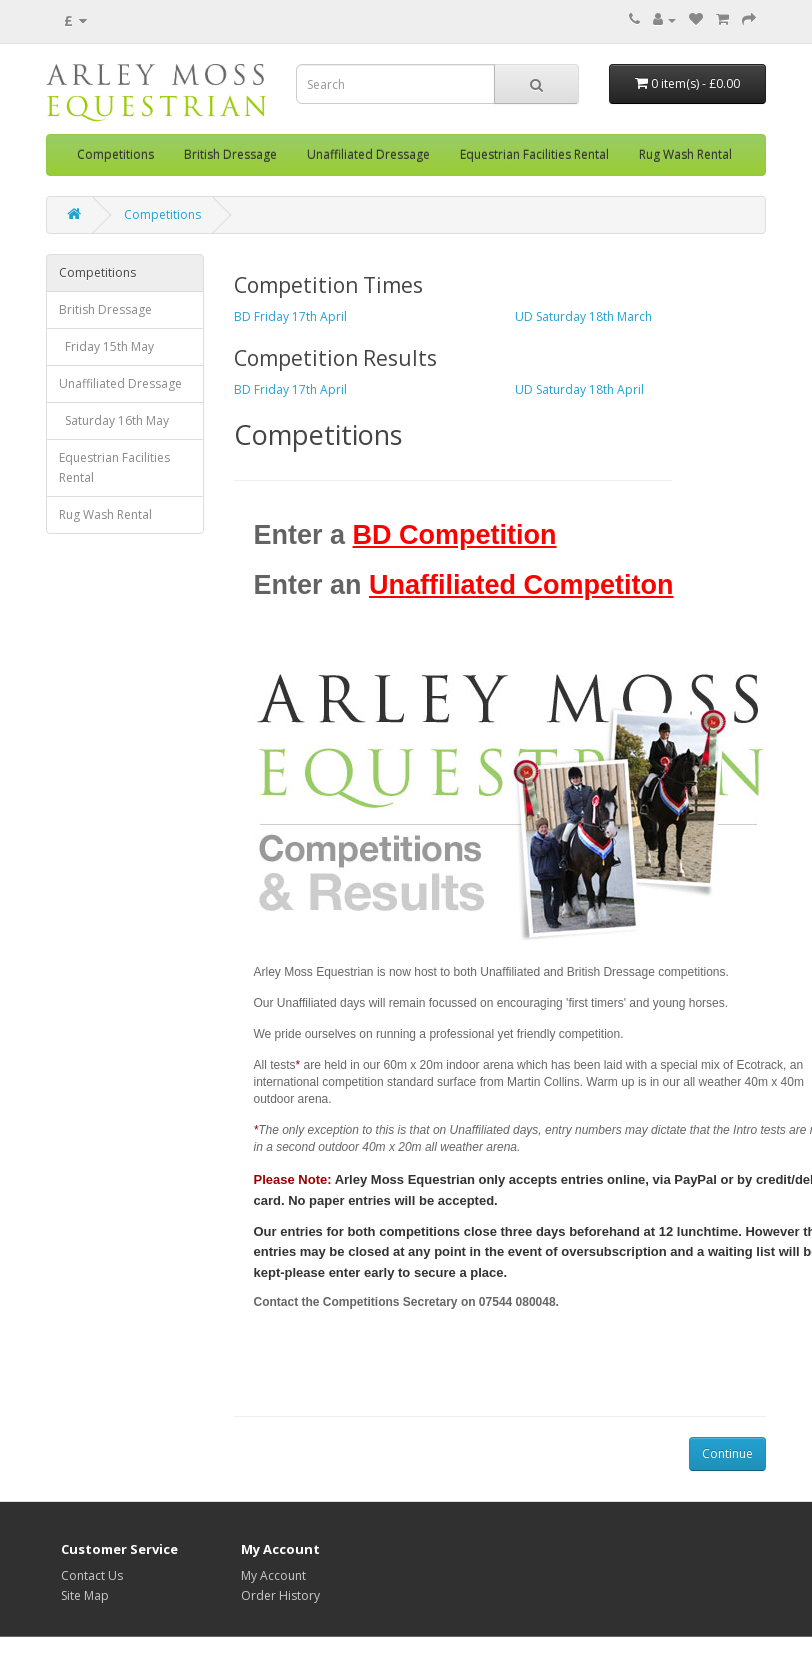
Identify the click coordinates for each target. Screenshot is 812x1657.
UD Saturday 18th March (583, 316)
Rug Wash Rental (685, 154)
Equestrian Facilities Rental (534, 154)
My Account (273, 1575)
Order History (280, 1595)
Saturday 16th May (114, 420)
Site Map (85, 1595)
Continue (727, 1453)
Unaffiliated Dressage (368, 154)
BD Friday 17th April (290, 316)
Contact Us (92, 1575)
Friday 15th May (106, 346)
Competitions (115, 154)
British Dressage (230, 154)
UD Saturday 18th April (579, 389)
